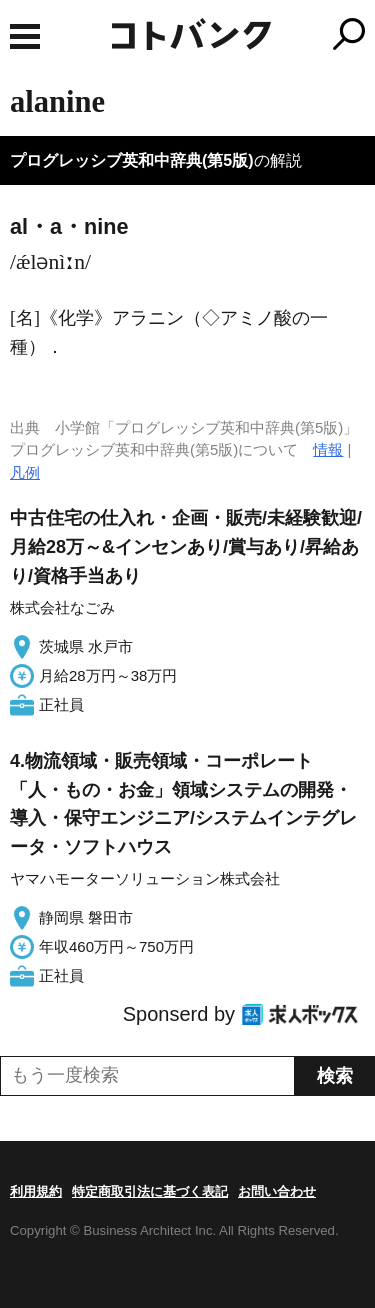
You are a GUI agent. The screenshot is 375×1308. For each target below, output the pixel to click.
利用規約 (36, 1191)
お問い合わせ (277, 1191)
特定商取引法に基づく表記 (150, 1191)
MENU (25, 36)
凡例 (25, 472)
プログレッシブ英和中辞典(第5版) (132, 160)
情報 (328, 449)
